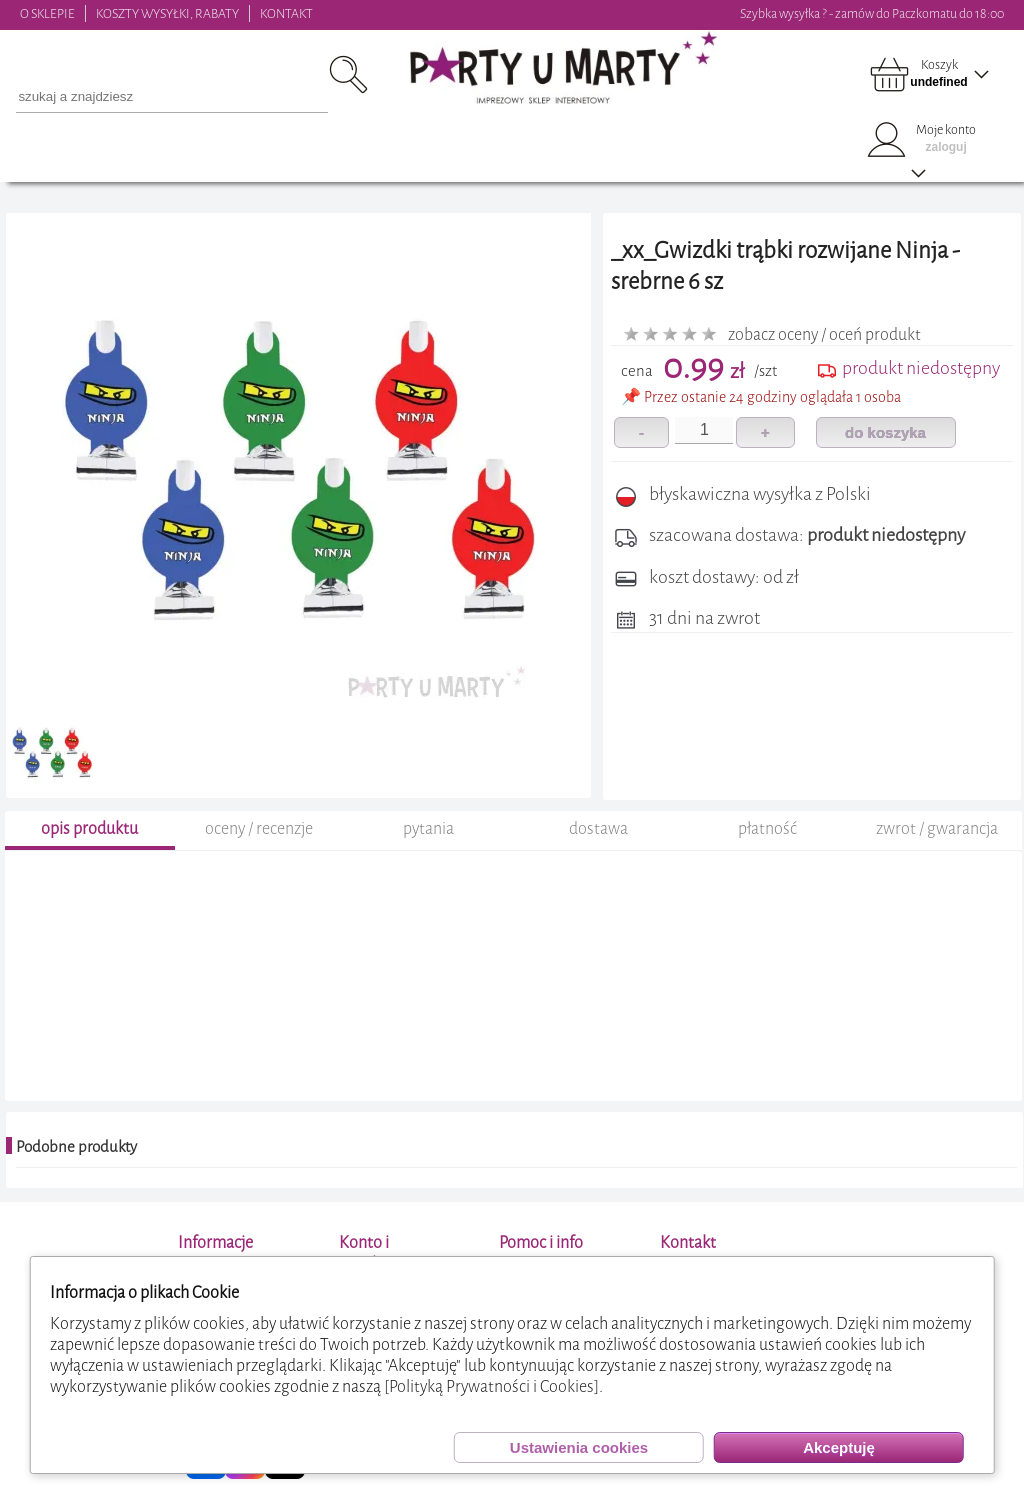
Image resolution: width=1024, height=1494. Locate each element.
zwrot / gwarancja (937, 828)
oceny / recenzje (259, 828)
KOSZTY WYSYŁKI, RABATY (167, 13)
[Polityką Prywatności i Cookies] (491, 1386)
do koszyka (885, 432)
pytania (428, 828)
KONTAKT (286, 13)
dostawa (598, 828)
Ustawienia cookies (579, 1447)
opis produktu (89, 828)
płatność (767, 828)
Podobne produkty (76, 1147)
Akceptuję (839, 1447)
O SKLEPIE (47, 13)
